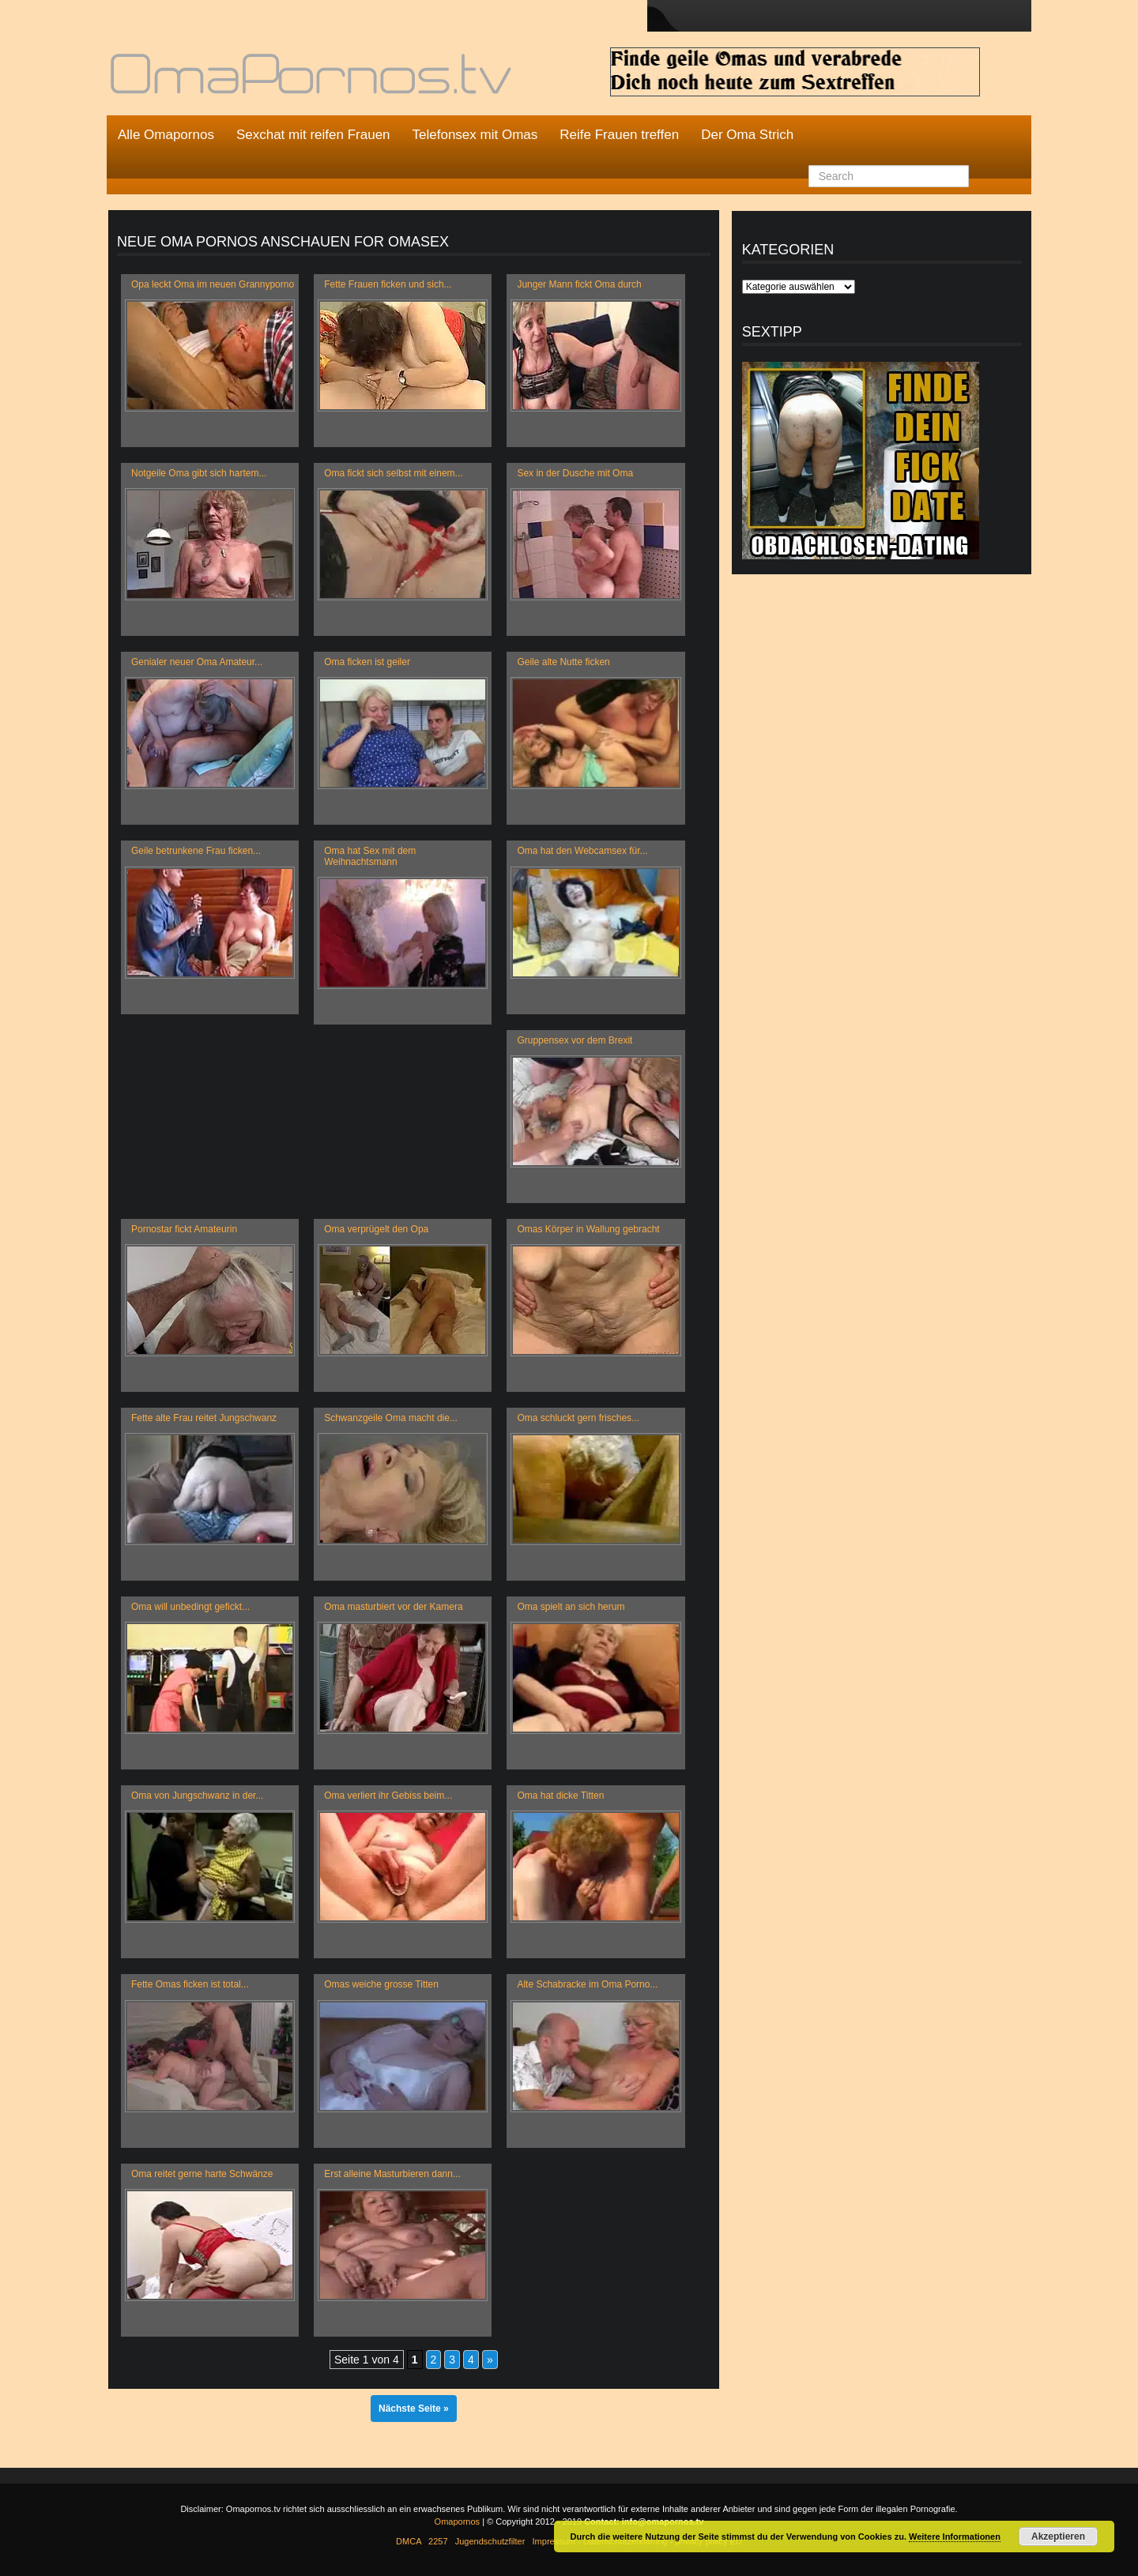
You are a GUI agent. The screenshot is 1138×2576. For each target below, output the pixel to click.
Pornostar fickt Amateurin (184, 1229)
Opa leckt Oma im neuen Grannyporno (212, 284)
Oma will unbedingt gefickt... (190, 1606)
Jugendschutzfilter (490, 2541)
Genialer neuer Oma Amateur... (196, 662)
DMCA (408, 2541)
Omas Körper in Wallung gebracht (588, 1229)
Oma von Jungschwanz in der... (197, 1795)
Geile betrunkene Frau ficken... (196, 850)
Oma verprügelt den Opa (376, 1229)
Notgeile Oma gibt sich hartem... (198, 473)
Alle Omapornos (166, 134)
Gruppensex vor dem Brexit (574, 1040)
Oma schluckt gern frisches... (578, 1417)
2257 (437, 2541)
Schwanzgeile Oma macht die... (391, 1417)
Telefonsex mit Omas (475, 134)
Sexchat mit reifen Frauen (313, 134)
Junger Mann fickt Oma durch (579, 284)
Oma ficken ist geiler (367, 662)
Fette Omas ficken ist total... (190, 1984)
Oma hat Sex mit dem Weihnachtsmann (370, 856)
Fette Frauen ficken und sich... (387, 284)
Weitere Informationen (954, 2536)
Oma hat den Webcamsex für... (582, 850)
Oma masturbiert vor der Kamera (393, 1606)
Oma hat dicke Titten (560, 1795)
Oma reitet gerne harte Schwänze (202, 2173)
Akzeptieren (1058, 2536)
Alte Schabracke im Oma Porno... (587, 1984)
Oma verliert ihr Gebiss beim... (388, 1795)
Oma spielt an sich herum (570, 1606)
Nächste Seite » (414, 2408)
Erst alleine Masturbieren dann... (392, 2173)
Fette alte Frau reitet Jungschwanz (204, 1417)
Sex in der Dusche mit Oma (575, 473)
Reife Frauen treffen (619, 134)
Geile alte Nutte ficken (563, 662)
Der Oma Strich (747, 134)
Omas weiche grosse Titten (381, 1984)
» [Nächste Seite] (490, 2359)
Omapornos (457, 2521)
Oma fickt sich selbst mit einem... (393, 473)
